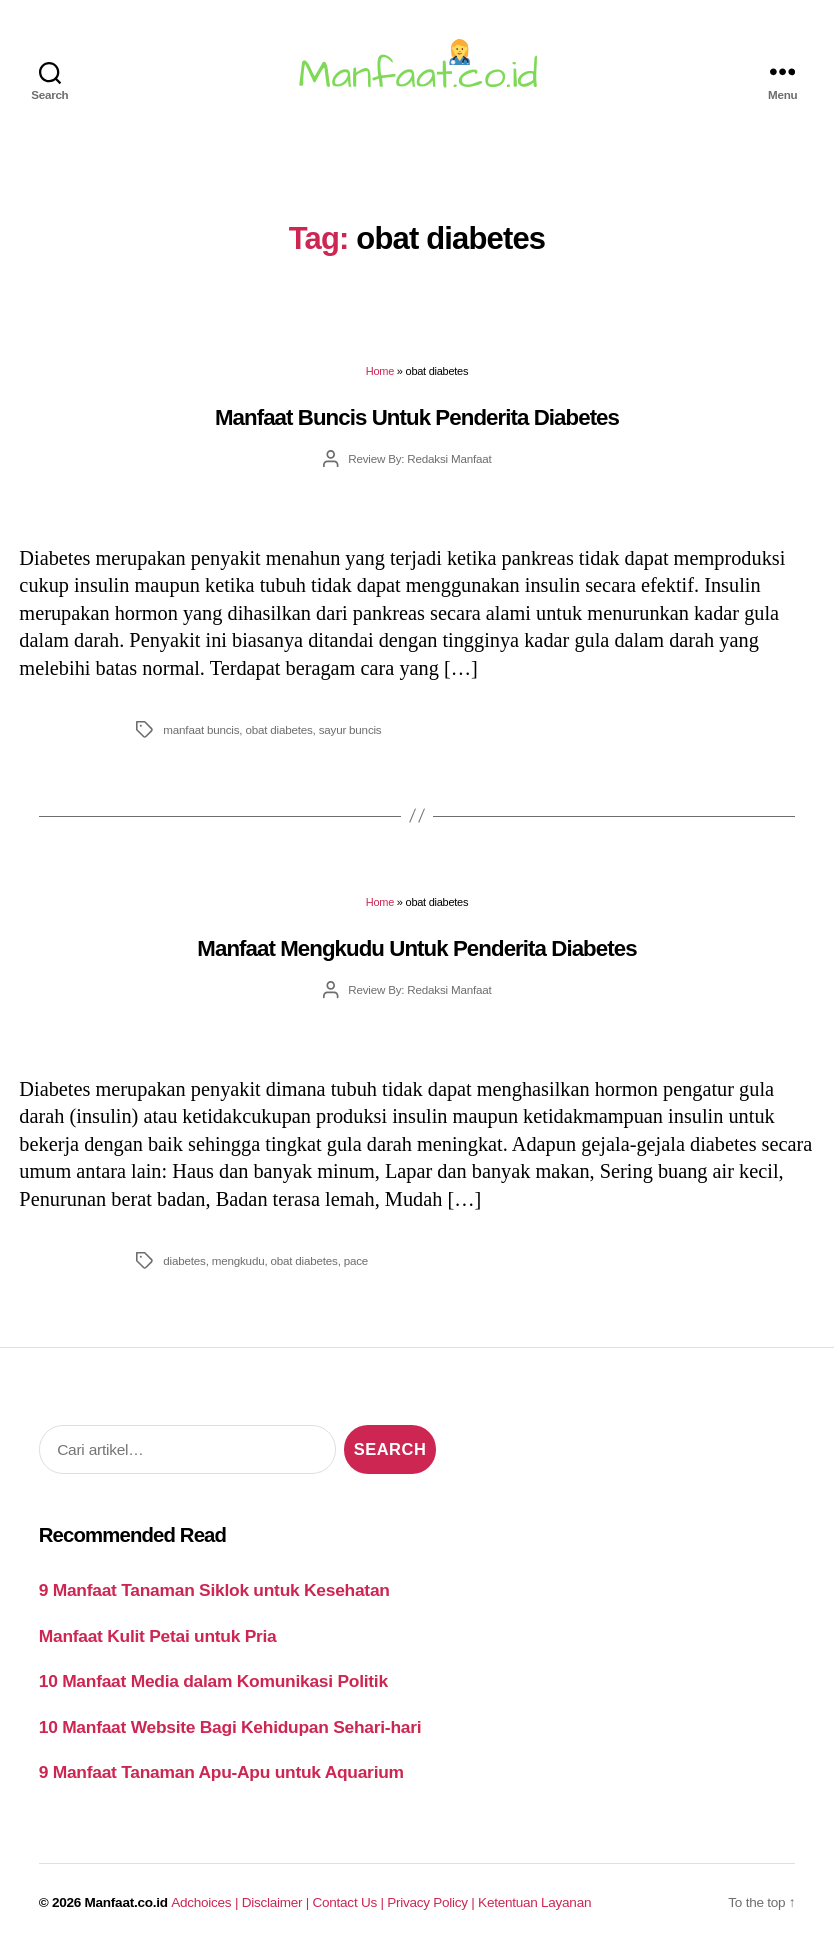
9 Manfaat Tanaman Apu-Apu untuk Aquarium (221, 1772)
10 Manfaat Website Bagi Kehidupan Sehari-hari (230, 1727)
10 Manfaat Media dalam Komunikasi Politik (213, 1681)
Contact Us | (350, 1902)
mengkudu (238, 1260)
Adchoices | (206, 1902)
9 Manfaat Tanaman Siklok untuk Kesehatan (214, 1590)
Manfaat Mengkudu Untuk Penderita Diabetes (416, 948)
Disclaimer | (277, 1902)
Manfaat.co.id (126, 1902)
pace (356, 1260)
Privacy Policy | (432, 1902)
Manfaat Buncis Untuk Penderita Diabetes (417, 417)
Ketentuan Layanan (534, 1902)
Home (380, 371)
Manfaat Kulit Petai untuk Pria (158, 1636)
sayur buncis (350, 729)
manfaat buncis (201, 729)
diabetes (184, 1260)
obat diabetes (278, 729)
